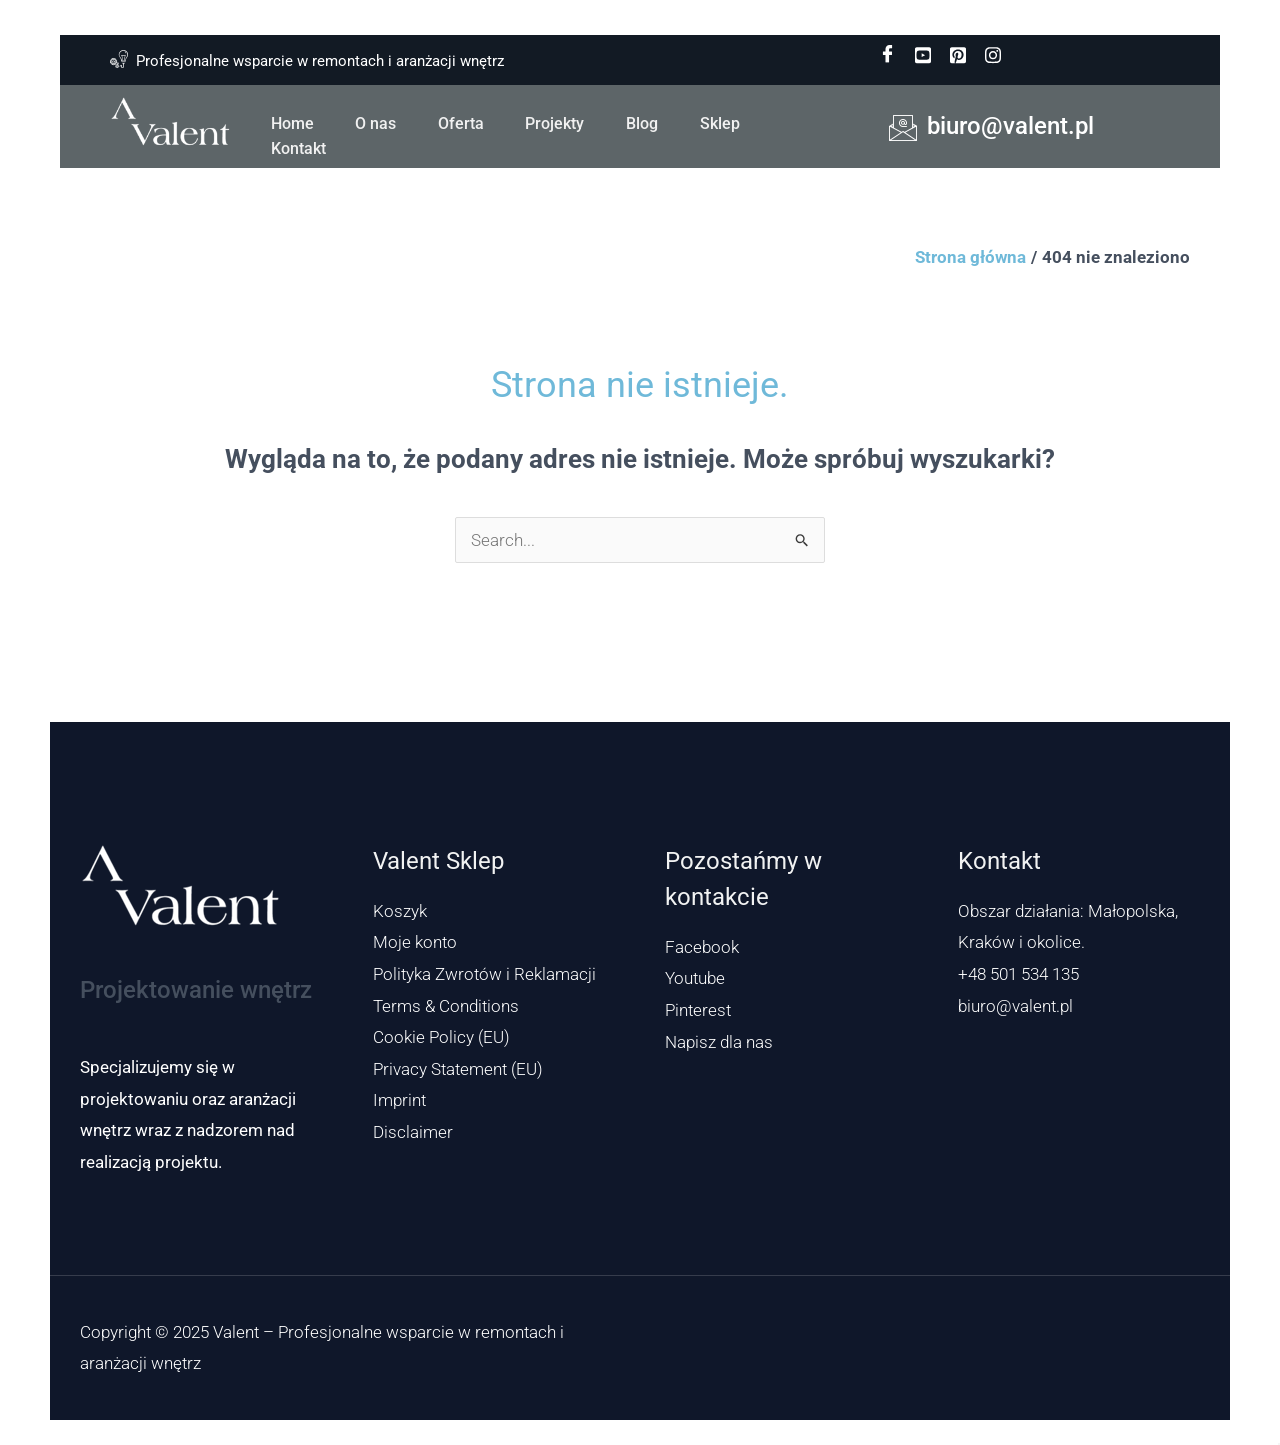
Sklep (711, 122)
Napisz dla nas (719, 1042)
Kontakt (297, 146)
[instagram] (993, 55)
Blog (635, 122)
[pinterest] (958, 55)
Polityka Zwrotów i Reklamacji (484, 974)
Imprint (399, 1100)
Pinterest (698, 1010)
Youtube (695, 978)
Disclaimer (413, 1132)
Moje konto (415, 942)
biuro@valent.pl (1015, 1006)
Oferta (457, 122)
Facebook (702, 947)
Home (291, 122)
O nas (373, 122)
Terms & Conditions (446, 1006)
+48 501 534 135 (1018, 974)
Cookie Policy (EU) (441, 1037)
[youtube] (923, 55)
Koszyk (400, 911)
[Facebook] (887, 55)
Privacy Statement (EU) (458, 1069)
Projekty (549, 122)
